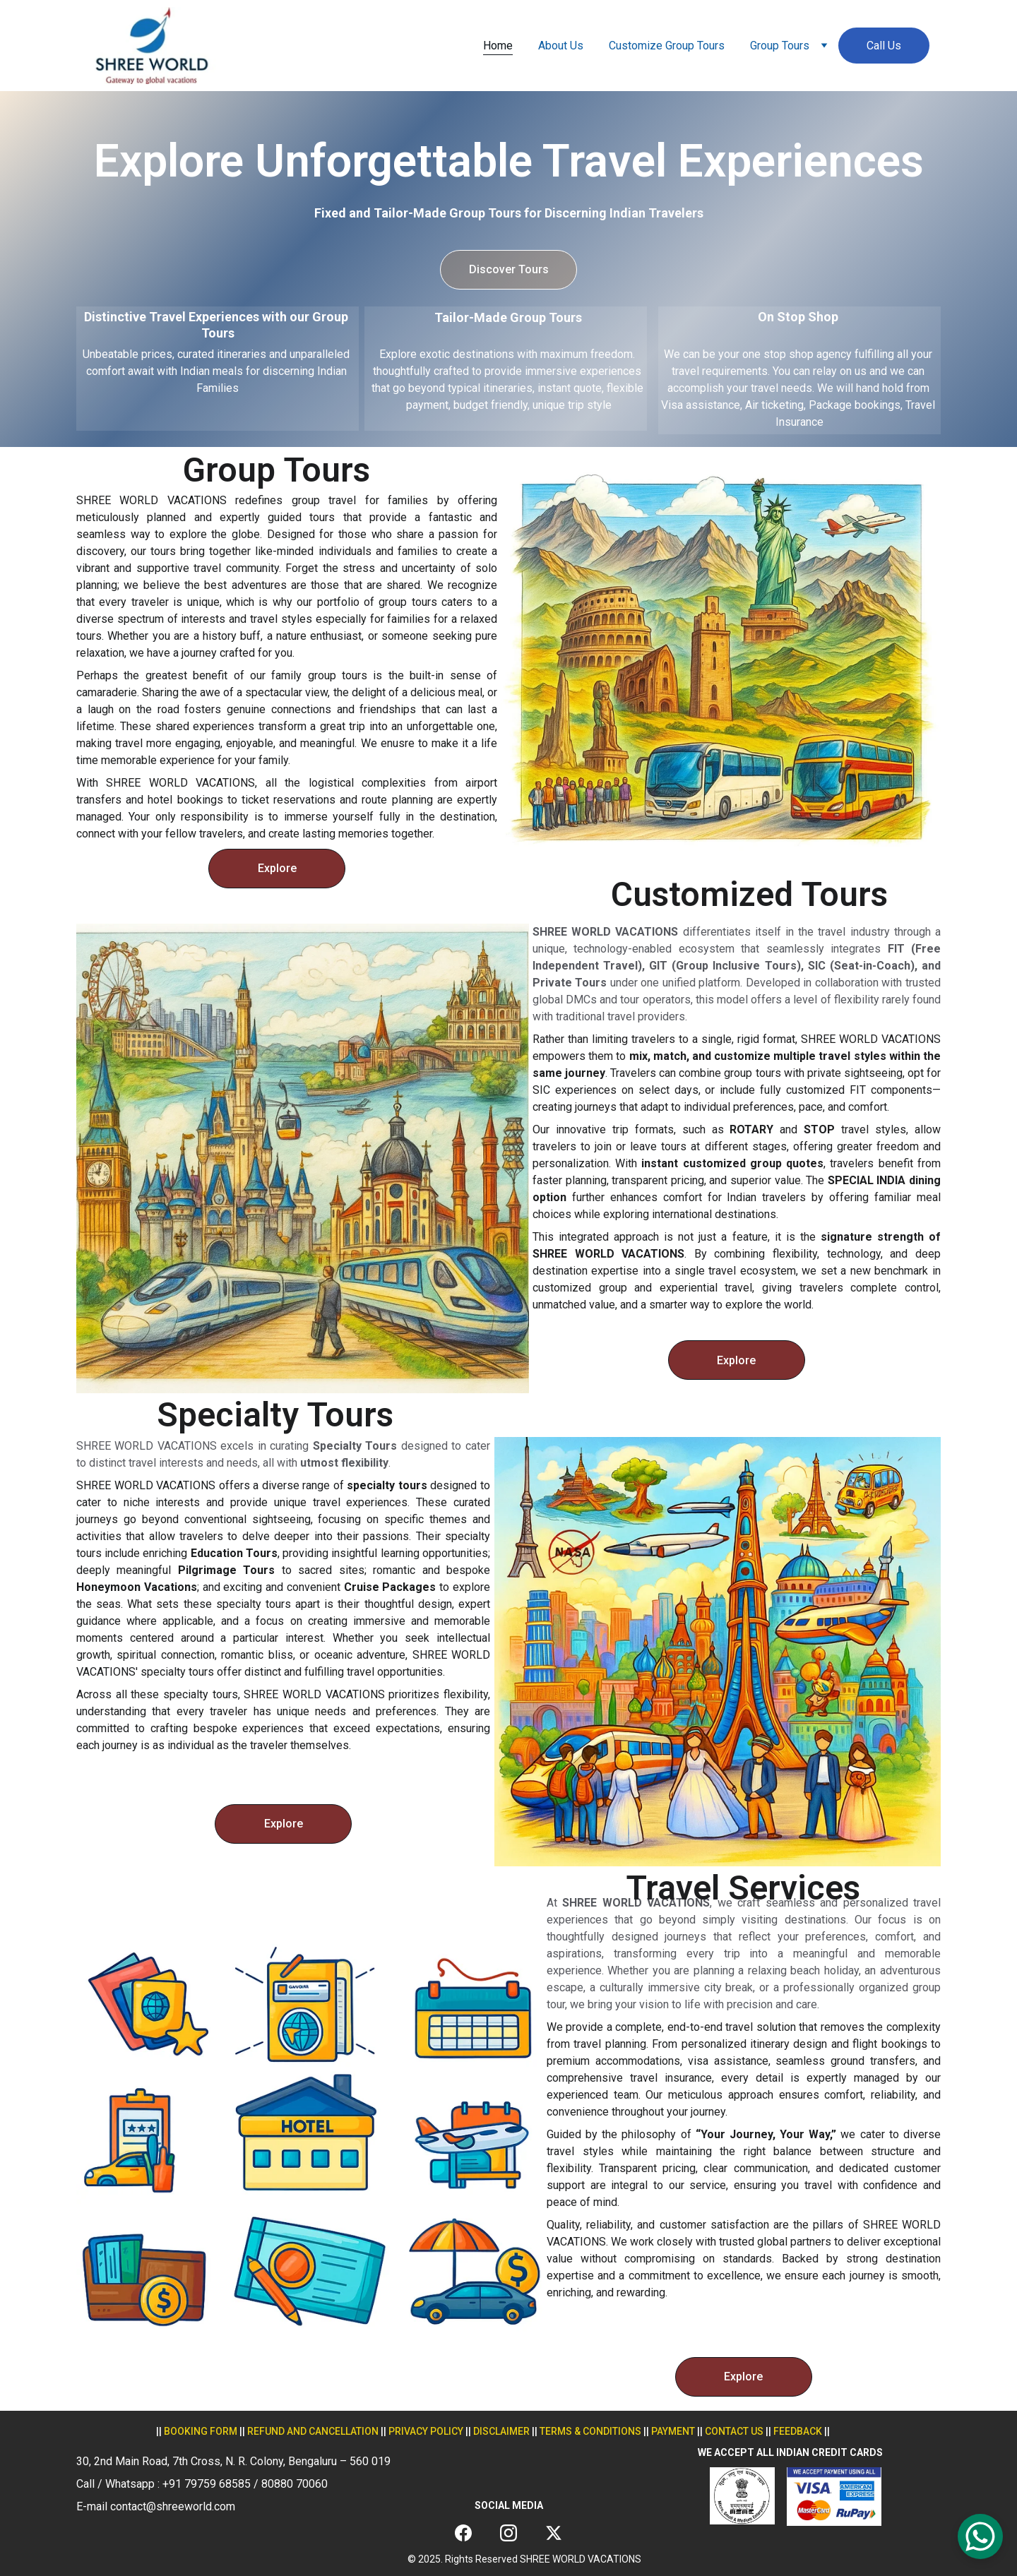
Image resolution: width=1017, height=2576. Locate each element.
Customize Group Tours (667, 45)
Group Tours (779, 45)
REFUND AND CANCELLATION (313, 2431)
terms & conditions (590, 2431)
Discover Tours (509, 269)
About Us (560, 45)
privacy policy (425, 2431)
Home (498, 45)
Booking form (200, 2431)
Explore (277, 868)
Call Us (884, 45)
